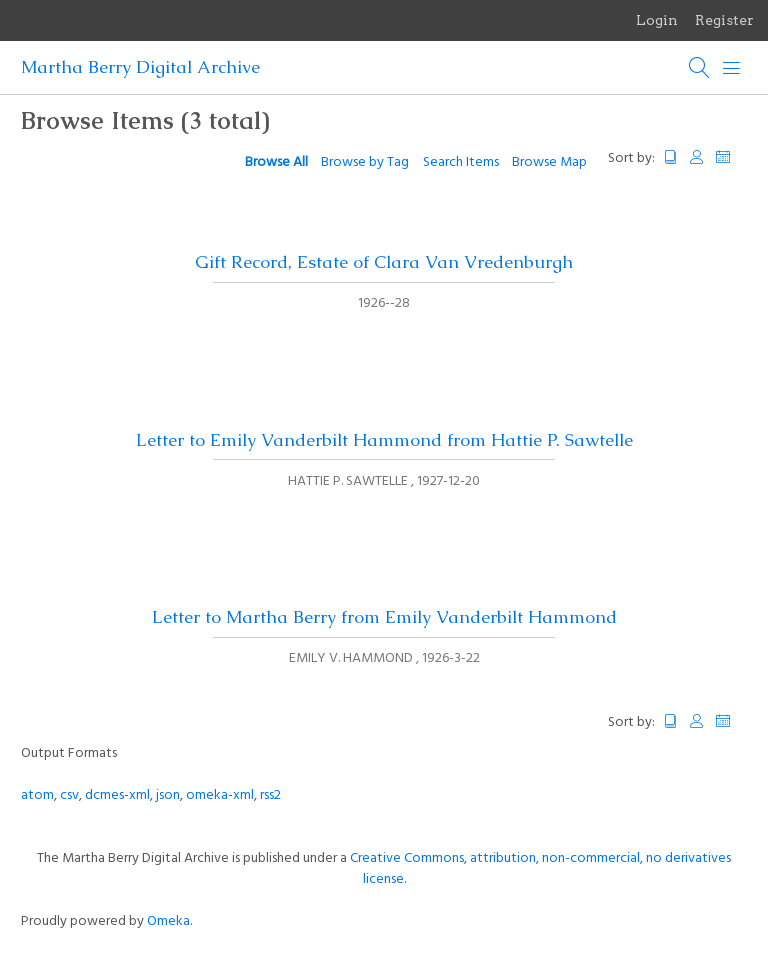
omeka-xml (220, 795)
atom (37, 795)
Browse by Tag (365, 162)
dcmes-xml (117, 795)
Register (724, 20)
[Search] (700, 68)
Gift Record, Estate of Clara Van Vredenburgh (384, 262)
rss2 (270, 795)
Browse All (276, 162)
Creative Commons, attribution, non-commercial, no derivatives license (540, 869)
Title (671, 157)
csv (69, 795)
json (168, 795)
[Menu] (732, 68)
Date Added (732, 157)
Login (657, 20)
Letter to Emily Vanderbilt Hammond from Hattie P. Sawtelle (384, 440)
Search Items (461, 162)
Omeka (168, 921)
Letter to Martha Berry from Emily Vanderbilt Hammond (384, 617)
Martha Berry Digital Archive (140, 67)
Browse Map (549, 162)
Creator (697, 157)
